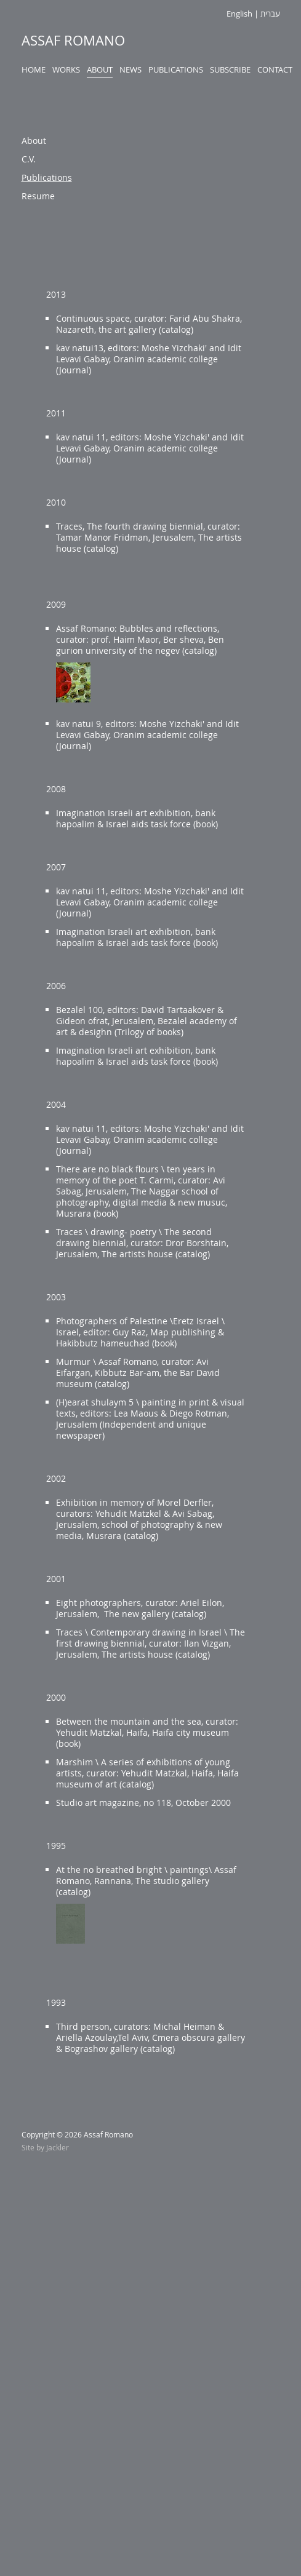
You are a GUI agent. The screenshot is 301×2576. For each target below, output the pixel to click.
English (239, 13)
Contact (274, 69)
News (130, 69)
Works (66, 69)
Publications (175, 69)
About (100, 69)
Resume (38, 196)
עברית (270, 13)
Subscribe (230, 69)
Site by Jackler (45, 2147)
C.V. (29, 159)
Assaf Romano (73, 40)
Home (34, 69)
